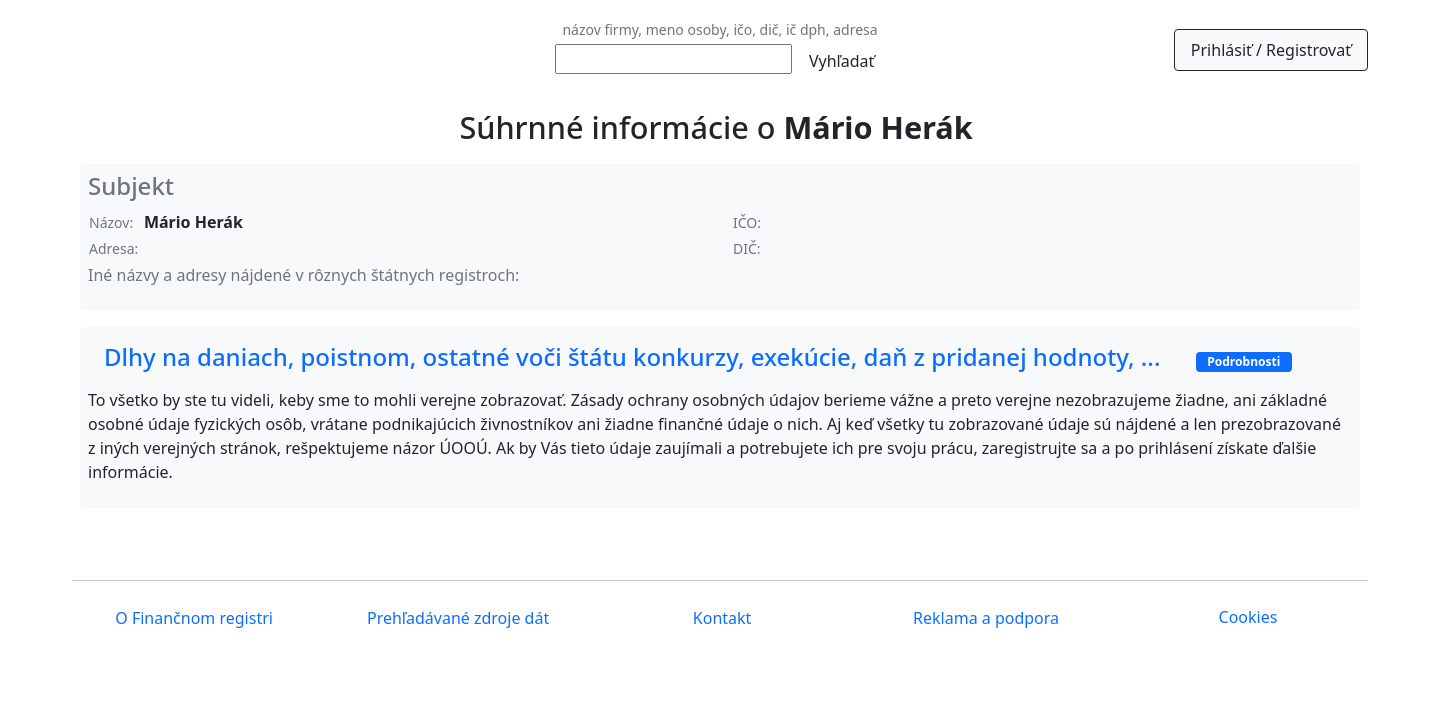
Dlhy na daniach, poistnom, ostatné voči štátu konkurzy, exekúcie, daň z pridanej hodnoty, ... (698, 356)
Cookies (1248, 617)
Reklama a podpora (984, 618)
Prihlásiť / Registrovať (1271, 50)
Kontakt (720, 618)
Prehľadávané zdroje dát (456, 618)
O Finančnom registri (192, 618)
